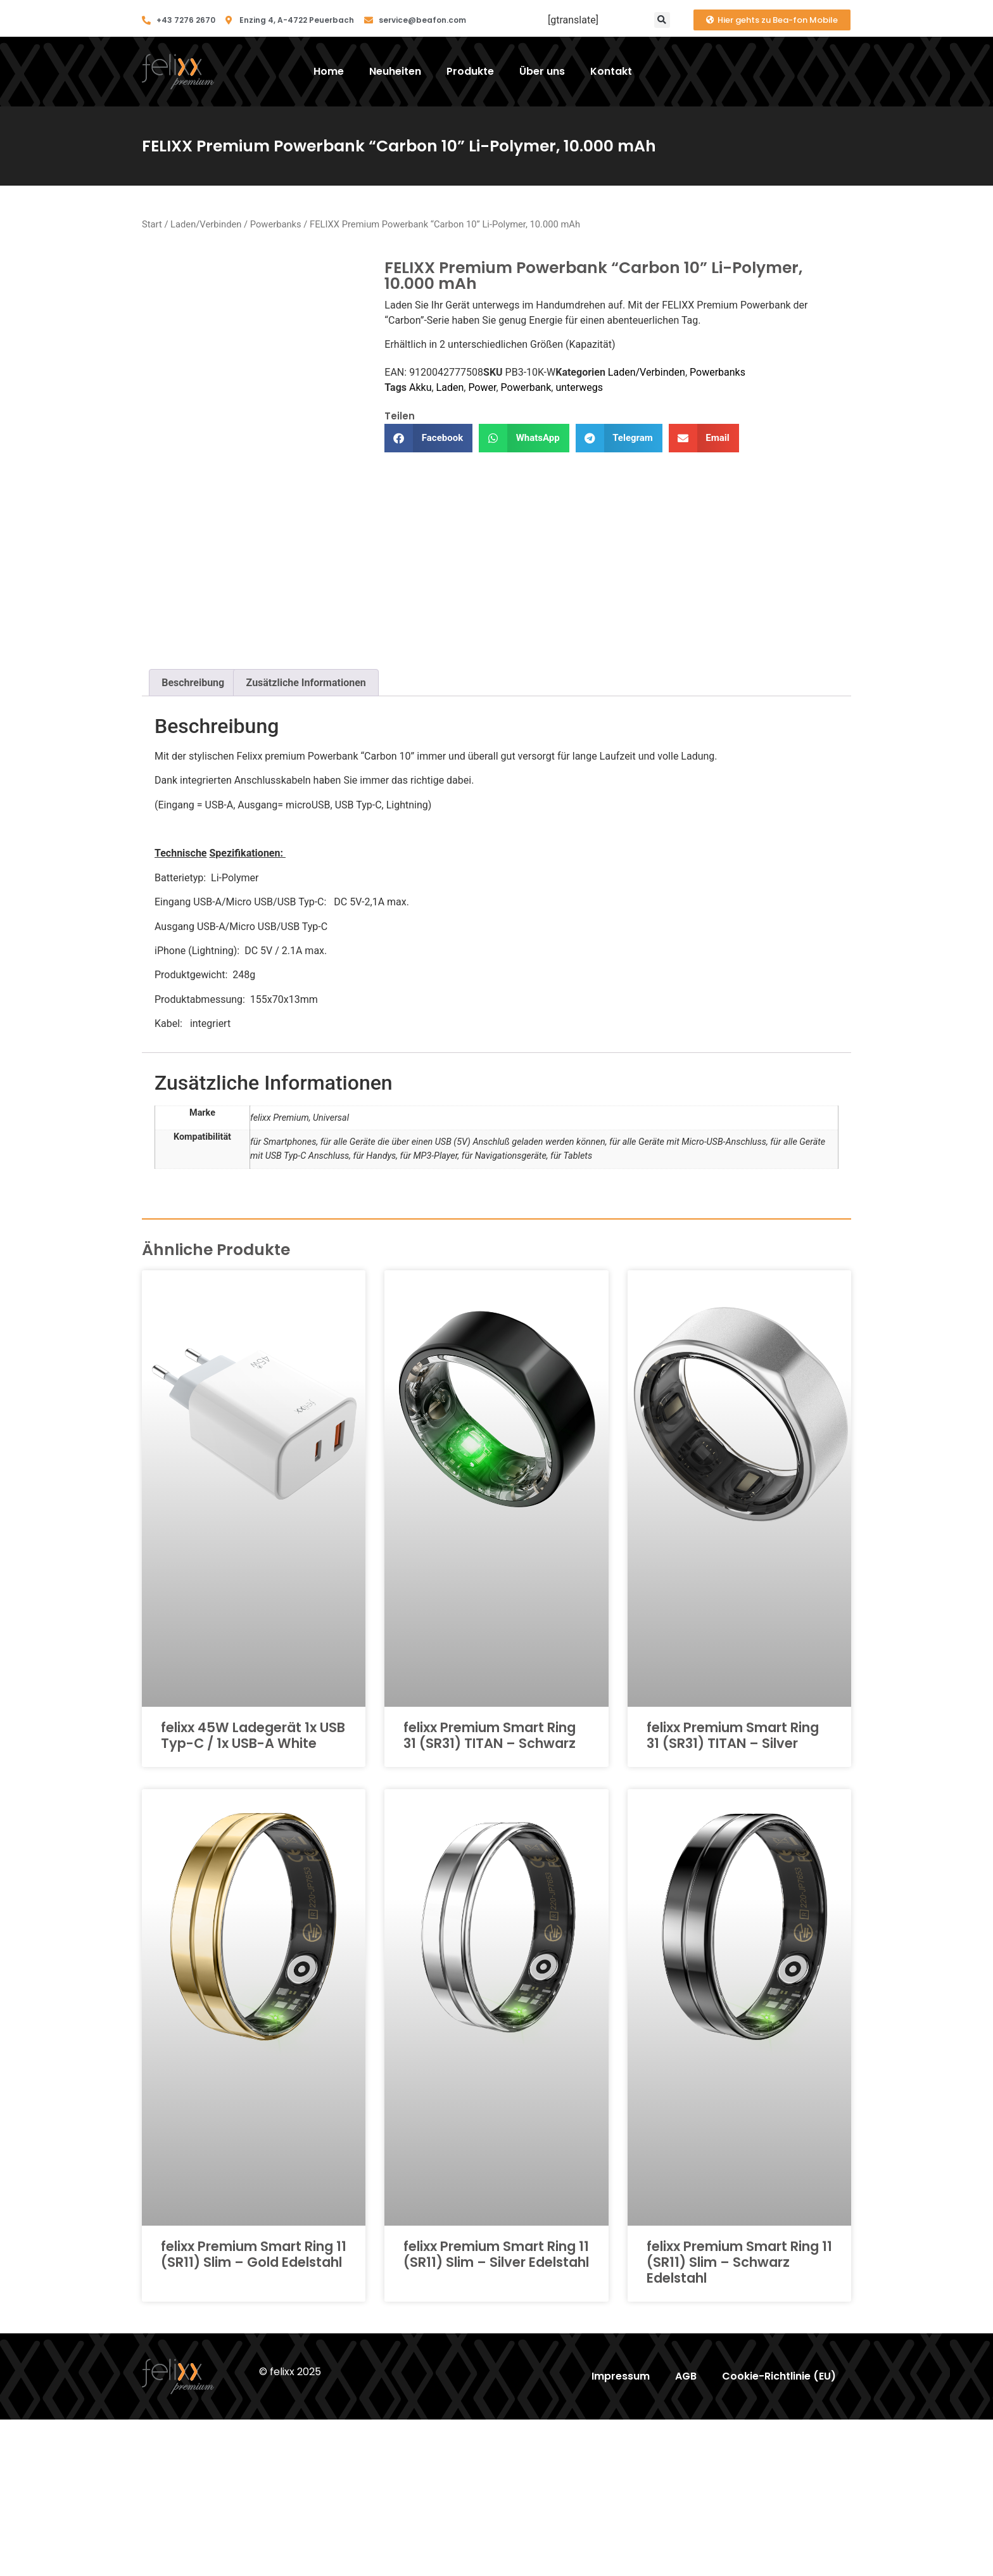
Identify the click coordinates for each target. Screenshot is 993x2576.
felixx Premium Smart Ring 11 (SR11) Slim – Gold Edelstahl (253, 2410)
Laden (450, 387)
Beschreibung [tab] (192, 838)
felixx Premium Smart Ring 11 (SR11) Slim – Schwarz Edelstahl (739, 2418)
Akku (420, 387)
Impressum (620, 2532)
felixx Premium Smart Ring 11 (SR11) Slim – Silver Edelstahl (496, 2410)
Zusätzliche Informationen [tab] (306, 838)
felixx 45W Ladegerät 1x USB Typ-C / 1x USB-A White (253, 1891)
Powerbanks (275, 224)
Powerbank (526, 387)
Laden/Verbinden (205, 224)
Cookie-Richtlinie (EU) (779, 2532)
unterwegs (579, 387)
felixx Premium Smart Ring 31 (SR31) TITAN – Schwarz (489, 1891)
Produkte (470, 71)
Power (482, 387)
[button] (662, 20)
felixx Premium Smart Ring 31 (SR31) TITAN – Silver (733, 1891)
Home (328, 71)
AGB (686, 2532)
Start (152, 224)
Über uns (542, 71)
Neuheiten (395, 71)
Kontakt (611, 71)
